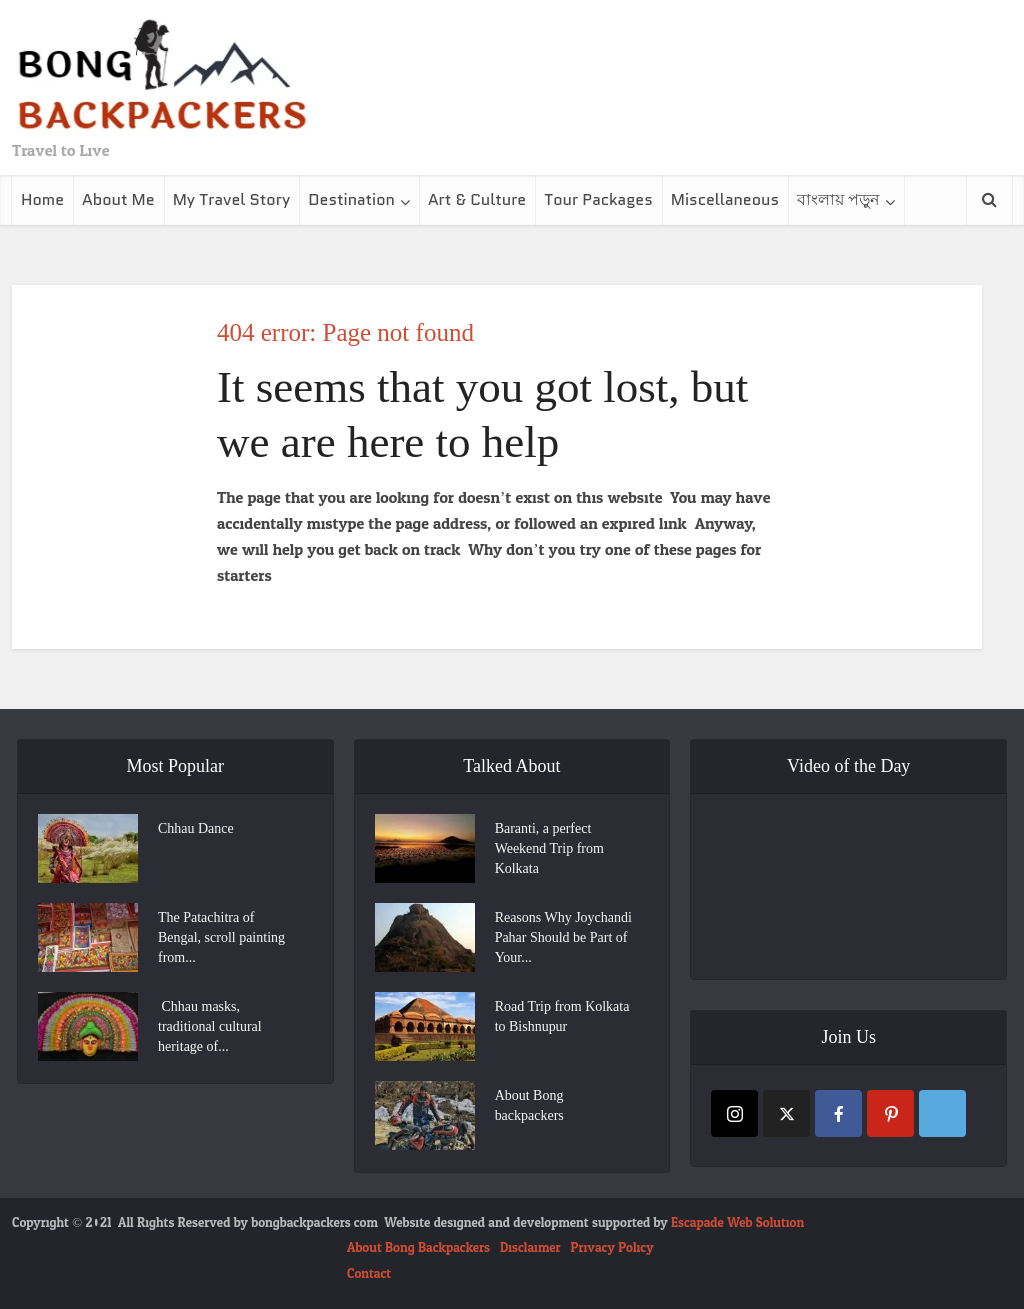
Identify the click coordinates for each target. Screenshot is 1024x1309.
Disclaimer (530, 1248)
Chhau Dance (196, 828)
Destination (351, 199)
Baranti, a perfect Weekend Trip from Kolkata (549, 848)
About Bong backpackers (529, 1105)
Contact (369, 1274)
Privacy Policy (612, 1248)
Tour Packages (598, 199)
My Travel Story (232, 199)
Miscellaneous (725, 199)
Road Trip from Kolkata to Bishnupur (562, 1016)
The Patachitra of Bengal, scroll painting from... (221, 937)
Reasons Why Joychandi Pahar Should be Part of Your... (563, 937)
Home (42, 199)
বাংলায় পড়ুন (838, 199)
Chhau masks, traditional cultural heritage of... (210, 1026)
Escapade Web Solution (737, 1223)
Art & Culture (477, 199)
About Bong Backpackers (418, 1248)
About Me (118, 199)
